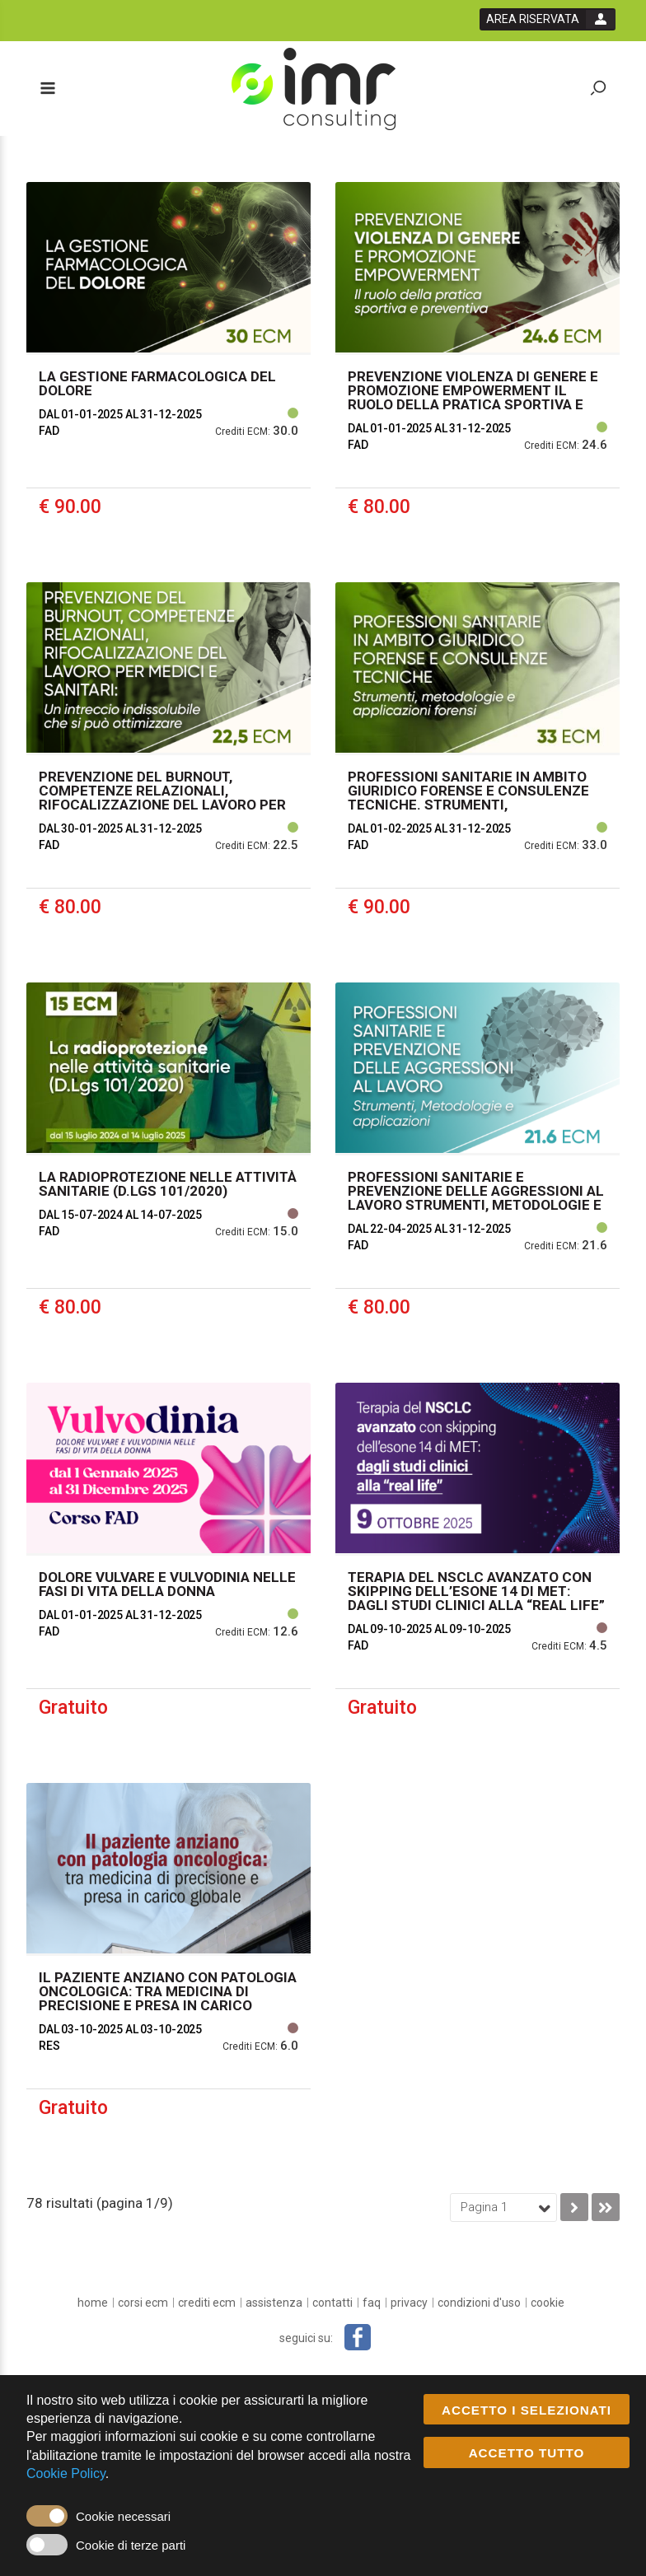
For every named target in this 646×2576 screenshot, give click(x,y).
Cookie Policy (65, 2474)
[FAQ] (372, 2303)
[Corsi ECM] (143, 2303)
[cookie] (547, 2303)
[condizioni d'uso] (479, 2303)
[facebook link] (357, 2337)
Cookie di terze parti (130, 2545)
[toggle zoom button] (598, 89)
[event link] (168, 370)
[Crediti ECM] (207, 2303)
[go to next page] (574, 2207)
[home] (92, 2303)
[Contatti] (332, 2303)
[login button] (548, 19)
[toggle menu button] (46, 89)
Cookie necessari (123, 2516)
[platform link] (314, 89)
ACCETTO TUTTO (527, 2454)
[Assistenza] (274, 2303)
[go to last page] (606, 2207)
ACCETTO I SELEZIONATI (526, 2410)
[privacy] (409, 2303)
